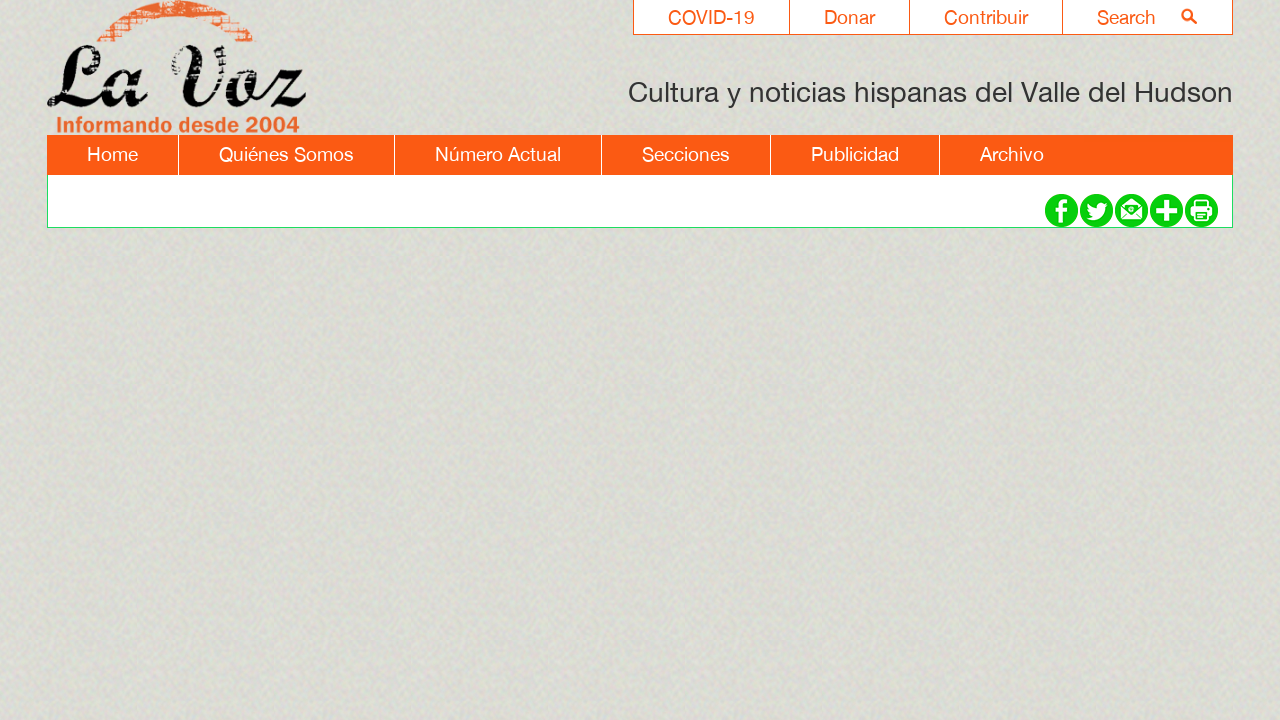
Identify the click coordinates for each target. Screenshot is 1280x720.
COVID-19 (711, 17)
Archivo (1012, 154)
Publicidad (855, 154)
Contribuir (986, 17)
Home (112, 154)
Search (1126, 17)
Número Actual (498, 154)
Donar (849, 17)
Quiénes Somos (286, 154)
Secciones (686, 154)
